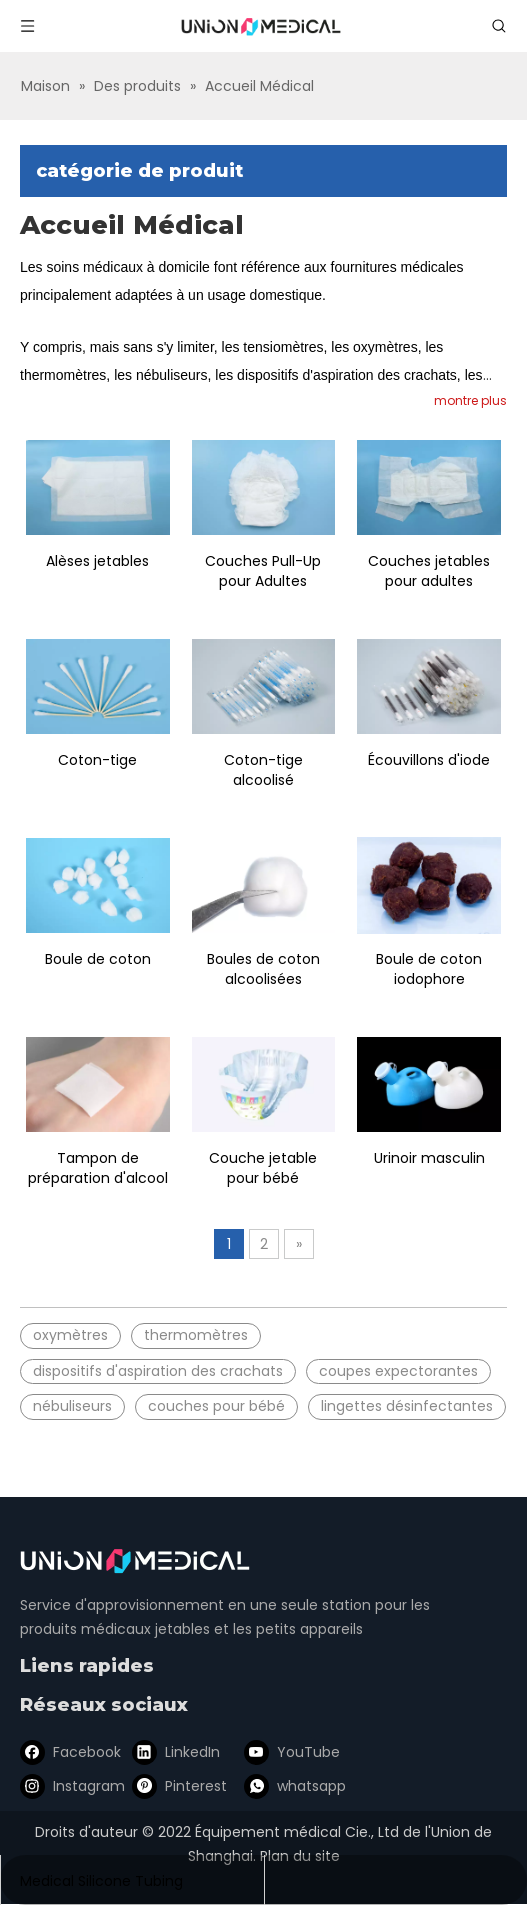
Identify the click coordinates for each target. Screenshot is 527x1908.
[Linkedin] (176, 1752)
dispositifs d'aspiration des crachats (158, 1371)
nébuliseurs (72, 1406)
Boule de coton (98, 959)
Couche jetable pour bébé (263, 1168)
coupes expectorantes (398, 1371)
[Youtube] (283, 1752)
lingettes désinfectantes (407, 1406)
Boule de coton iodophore (429, 969)
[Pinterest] (176, 1786)
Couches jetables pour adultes (429, 571)
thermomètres (196, 1335)
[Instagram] (69, 1786)
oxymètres (70, 1335)
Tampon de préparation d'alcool (98, 1168)
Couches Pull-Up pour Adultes (263, 571)
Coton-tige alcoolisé (263, 770)
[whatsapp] (283, 1786)
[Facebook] (69, 1752)
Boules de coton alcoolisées (263, 969)
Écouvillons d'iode (429, 760)
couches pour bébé (216, 1406)
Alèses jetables (97, 561)
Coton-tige (97, 760)
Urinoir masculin (429, 1158)
